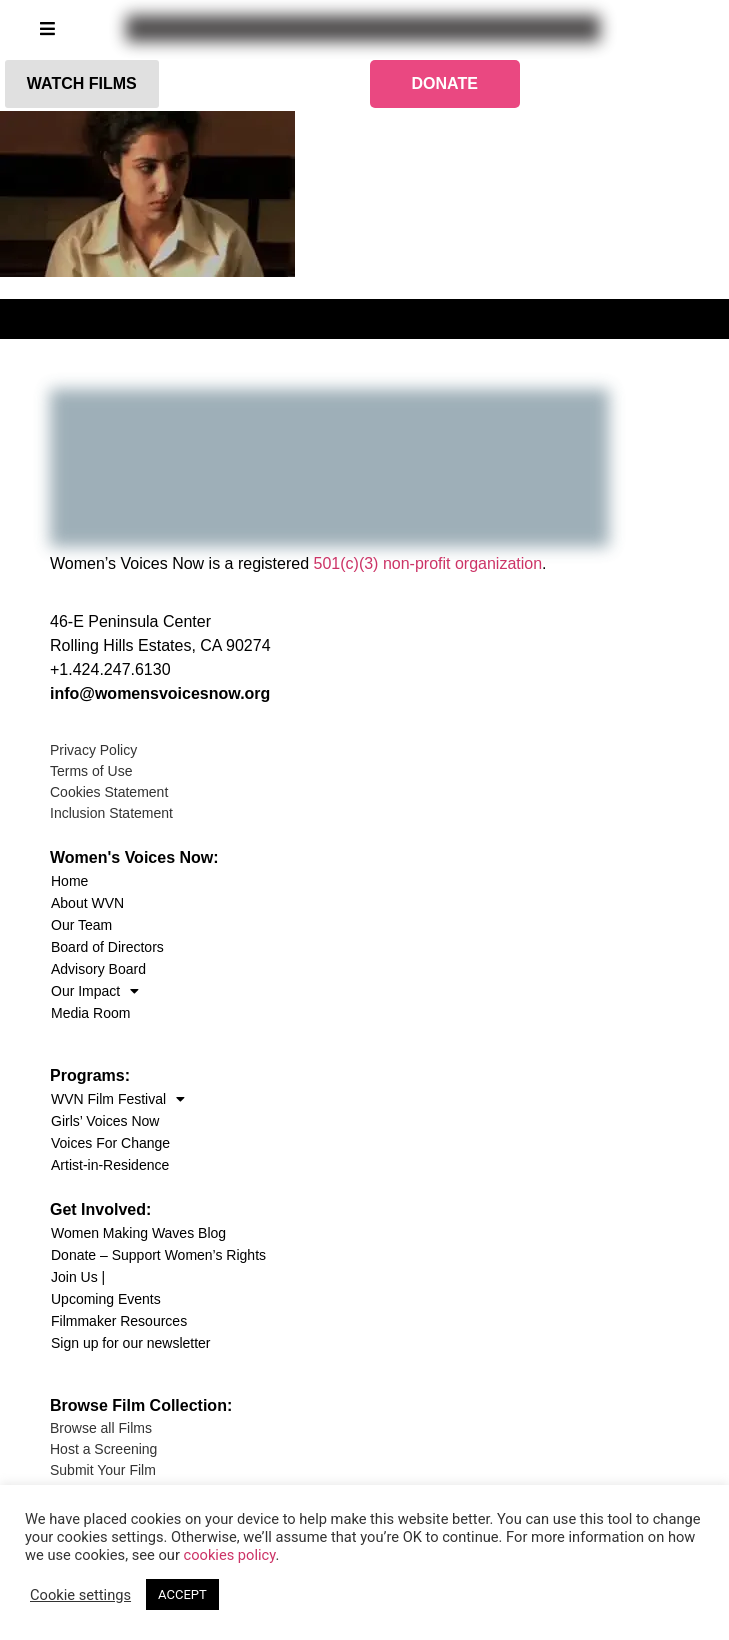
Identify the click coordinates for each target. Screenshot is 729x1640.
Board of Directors (107, 947)
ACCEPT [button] (182, 1594)
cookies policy (230, 1555)
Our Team (81, 925)
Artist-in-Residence (110, 1165)
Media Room (90, 1013)
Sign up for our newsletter (131, 1343)
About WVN (87, 903)
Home (69, 881)
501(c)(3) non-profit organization (428, 563)
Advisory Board (98, 969)
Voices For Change (110, 1143)
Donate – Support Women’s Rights (158, 1255)
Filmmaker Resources (119, 1321)
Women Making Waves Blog (138, 1233)
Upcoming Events (106, 1299)
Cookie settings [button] (80, 1595)
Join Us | (78, 1277)
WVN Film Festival (118, 1099)
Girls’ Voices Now (105, 1121)
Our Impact (95, 991)
